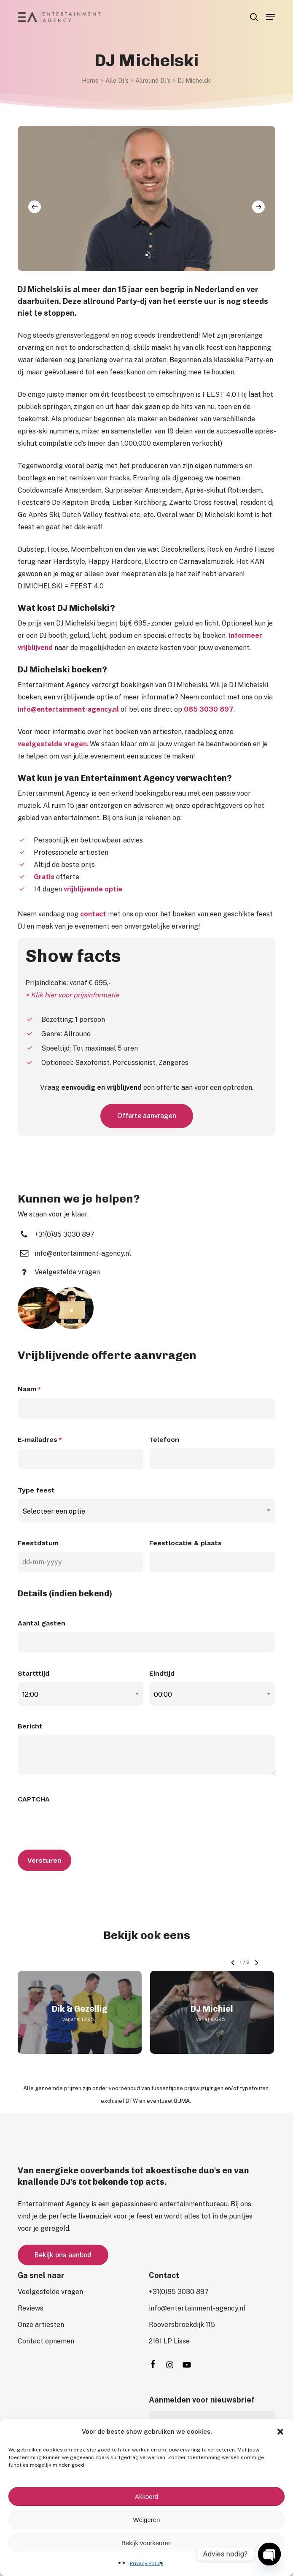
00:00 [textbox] (163, 1694)
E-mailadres (40, 1440)
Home (90, 80)
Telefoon (164, 1440)
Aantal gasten (41, 1623)
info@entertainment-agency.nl (68, 709)
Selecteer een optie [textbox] (53, 1511)
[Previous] (34, 206)
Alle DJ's (117, 80)
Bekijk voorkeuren (146, 2542)
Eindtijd (162, 1673)
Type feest (36, 1490)
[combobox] (147, 1511)
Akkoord (146, 2496)
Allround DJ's (153, 80)
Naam (29, 1389)
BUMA (182, 2101)
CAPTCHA (34, 1799)
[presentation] (82, 1823)
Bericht (30, 1726)
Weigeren (146, 2519)
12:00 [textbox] (30, 1694)
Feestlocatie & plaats (185, 1543)
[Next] (258, 206)
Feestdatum (38, 1543)
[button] (280, 2431)
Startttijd (33, 1673)
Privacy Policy (146, 2563)
